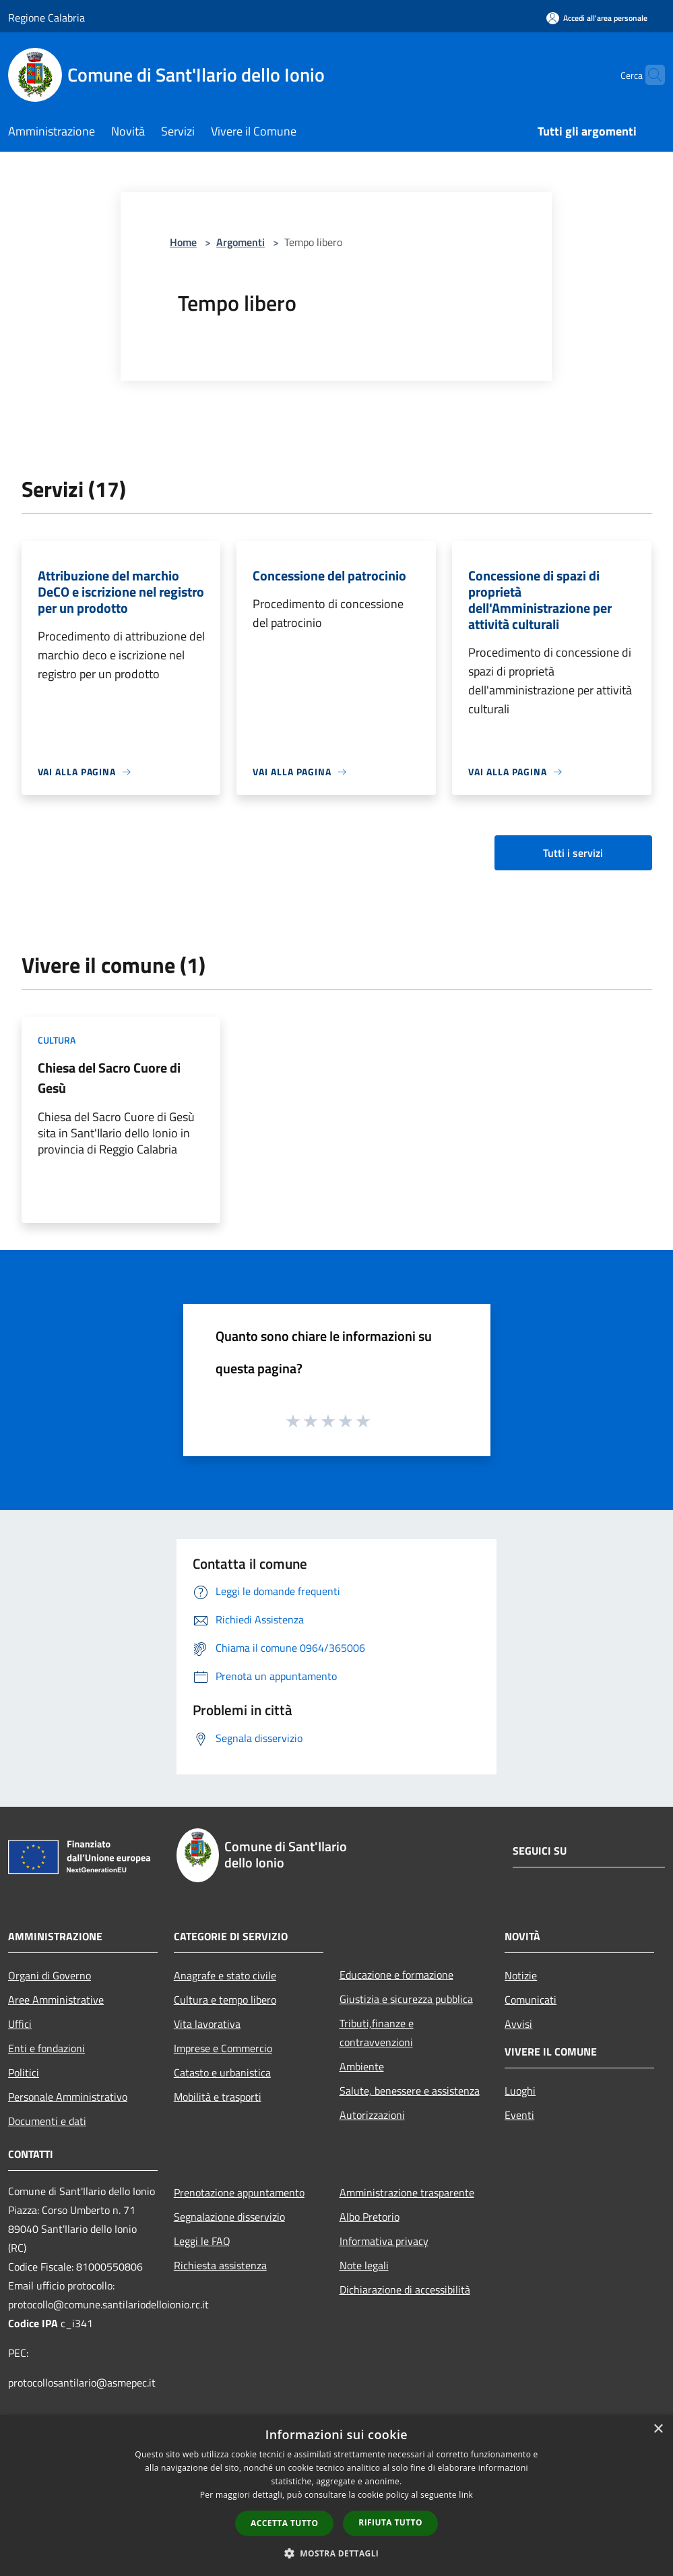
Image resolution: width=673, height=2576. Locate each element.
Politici (23, 2072)
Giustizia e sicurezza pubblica (406, 1999)
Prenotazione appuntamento (239, 2192)
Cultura (56, 1040)
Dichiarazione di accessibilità (405, 2289)
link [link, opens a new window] (466, 2494)
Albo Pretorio (369, 2217)
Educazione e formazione (396, 1975)
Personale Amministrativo (67, 2097)
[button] (336, 2553)
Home (183, 242)
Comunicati (530, 1999)
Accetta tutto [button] (284, 2523)
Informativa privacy (384, 2241)
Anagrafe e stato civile (225, 1975)
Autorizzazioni (372, 2115)
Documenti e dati (47, 2121)
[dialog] (336, 2495)
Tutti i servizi (573, 853)
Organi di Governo (49, 1975)
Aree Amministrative (56, 1999)
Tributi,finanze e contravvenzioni (377, 2032)
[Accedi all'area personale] (597, 18)
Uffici (20, 2024)
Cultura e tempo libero (225, 1999)
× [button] (658, 2429)
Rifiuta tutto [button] (390, 2522)
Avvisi (518, 2024)
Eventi (519, 2115)
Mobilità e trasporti (217, 2097)
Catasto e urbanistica (222, 2072)
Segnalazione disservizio (229, 2217)
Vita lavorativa (207, 2024)
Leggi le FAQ (202, 2241)
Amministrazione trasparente (407, 2192)
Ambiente (362, 2066)
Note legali (364, 2265)
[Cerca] (649, 75)
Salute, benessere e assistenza (410, 2091)
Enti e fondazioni (46, 2048)
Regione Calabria (46, 17)
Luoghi (520, 2091)
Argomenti (240, 242)
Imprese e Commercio (223, 2048)
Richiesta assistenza (220, 2265)
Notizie (521, 1975)
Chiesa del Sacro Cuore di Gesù (109, 1077)
